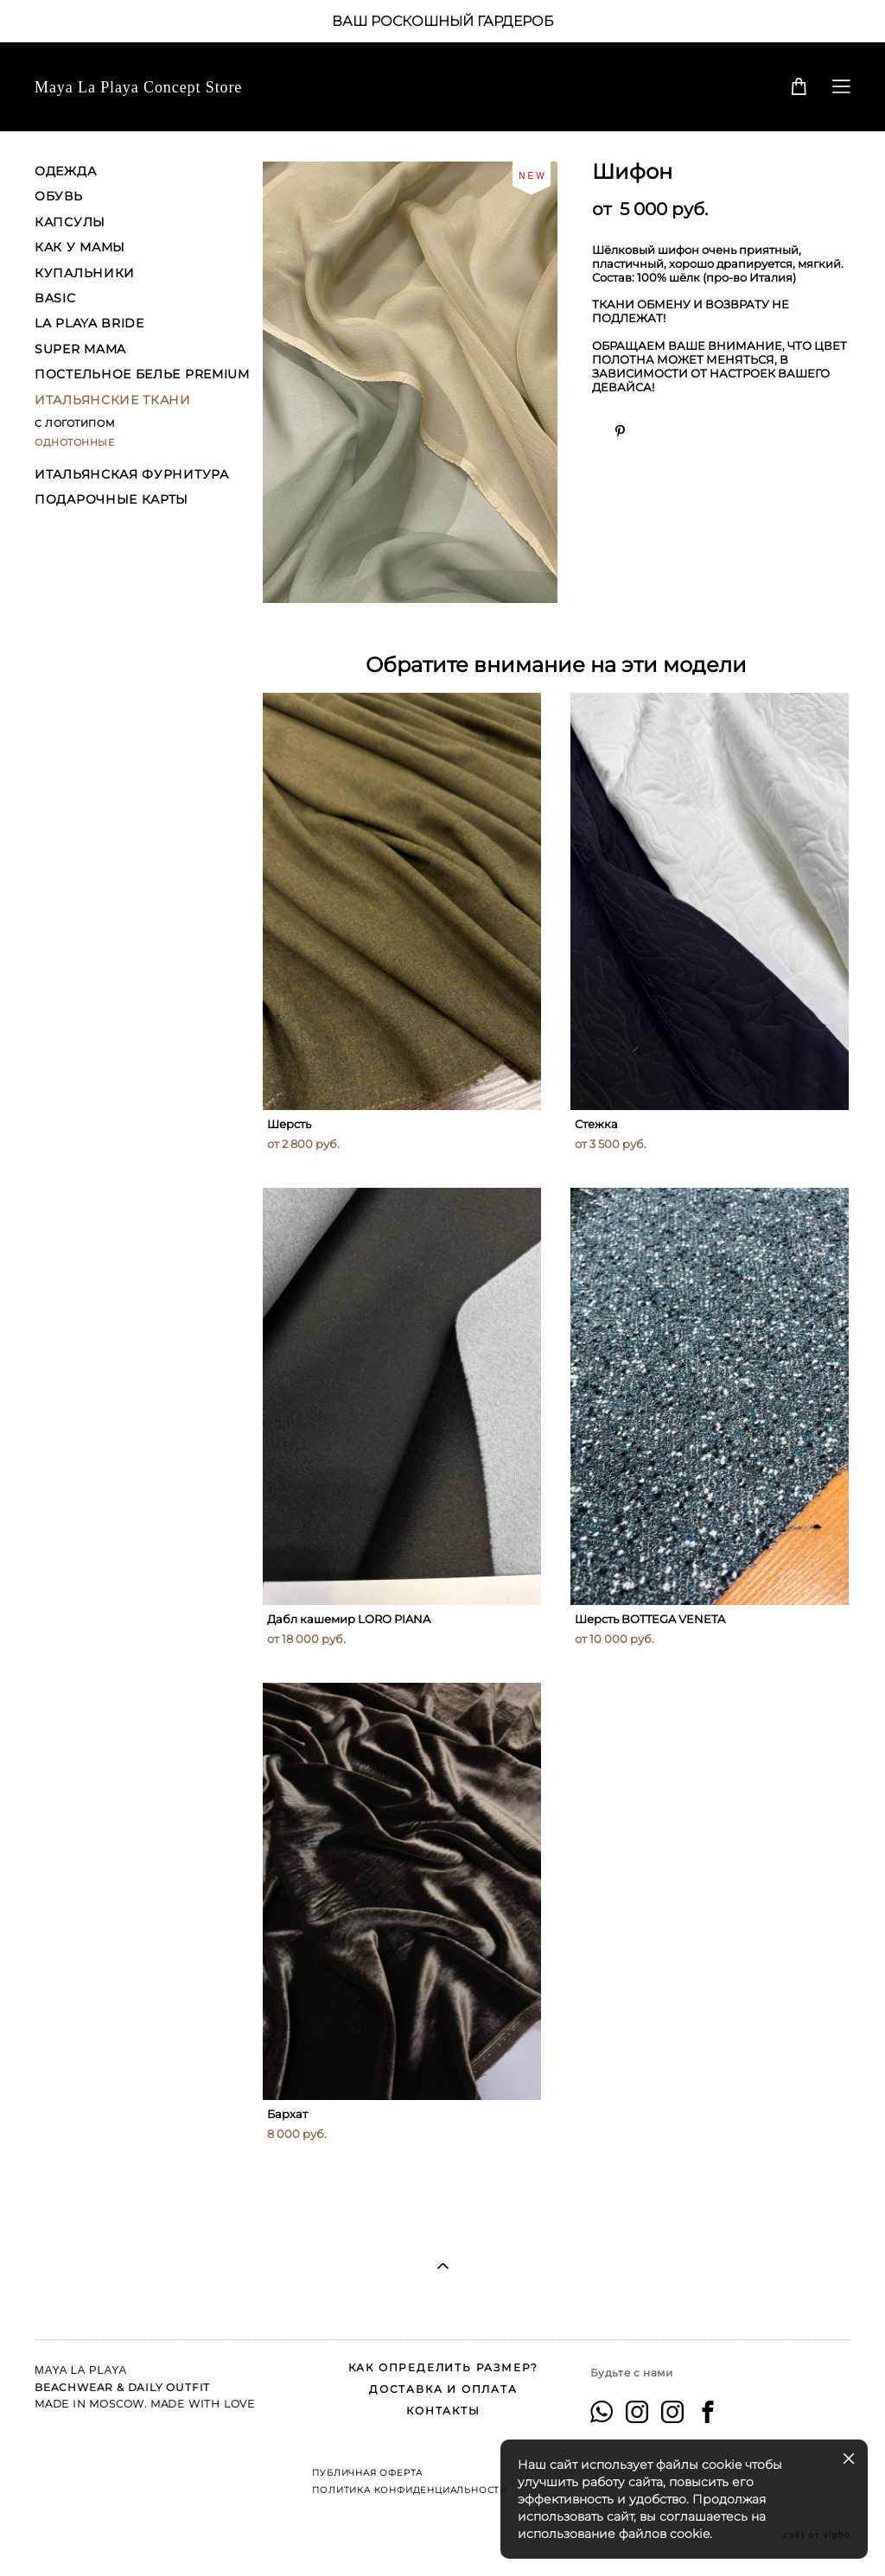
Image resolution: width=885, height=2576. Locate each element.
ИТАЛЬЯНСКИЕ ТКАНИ (113, 400)
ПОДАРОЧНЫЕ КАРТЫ (111, 499)
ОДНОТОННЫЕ (75, 442)
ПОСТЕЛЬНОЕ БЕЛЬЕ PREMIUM (142, 374)
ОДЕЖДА (65, 171)
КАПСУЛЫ (70, 222)
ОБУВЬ (59, 196)
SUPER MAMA (80, 349)
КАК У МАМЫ (80, 247)
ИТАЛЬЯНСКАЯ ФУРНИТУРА (132, 474)
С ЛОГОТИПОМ (75, 423)
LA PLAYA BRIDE (89, 323)
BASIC (55, 298)
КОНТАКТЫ (443, 2410)
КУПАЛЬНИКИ (85, 273)
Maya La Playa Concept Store (138, 87)
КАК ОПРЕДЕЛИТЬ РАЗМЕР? (443, 2367)
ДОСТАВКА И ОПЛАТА (443, 2388)
